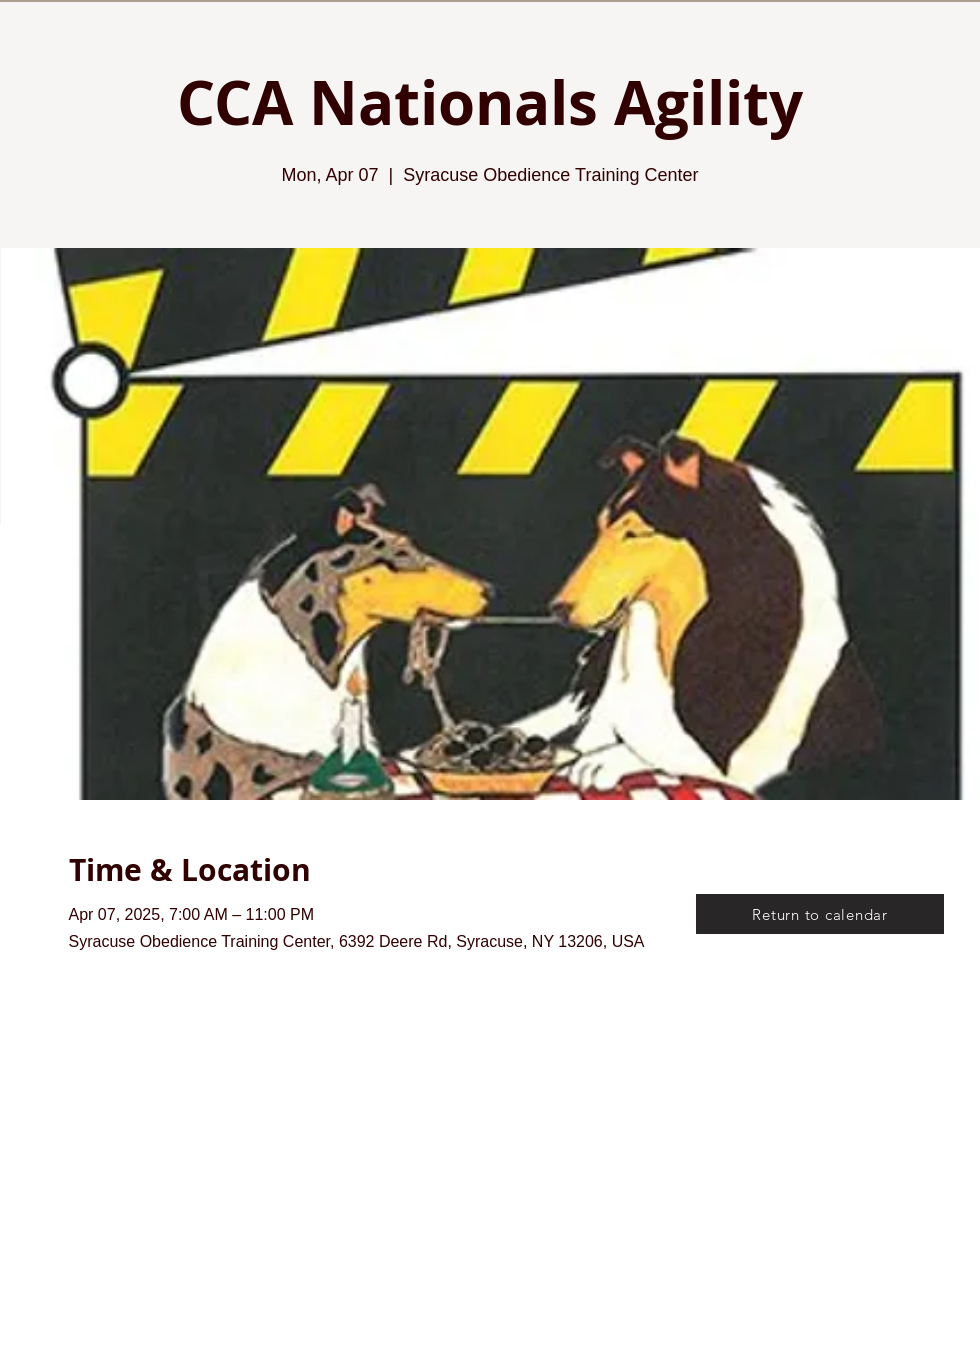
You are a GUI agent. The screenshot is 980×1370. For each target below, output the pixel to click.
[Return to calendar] (820, 914)
